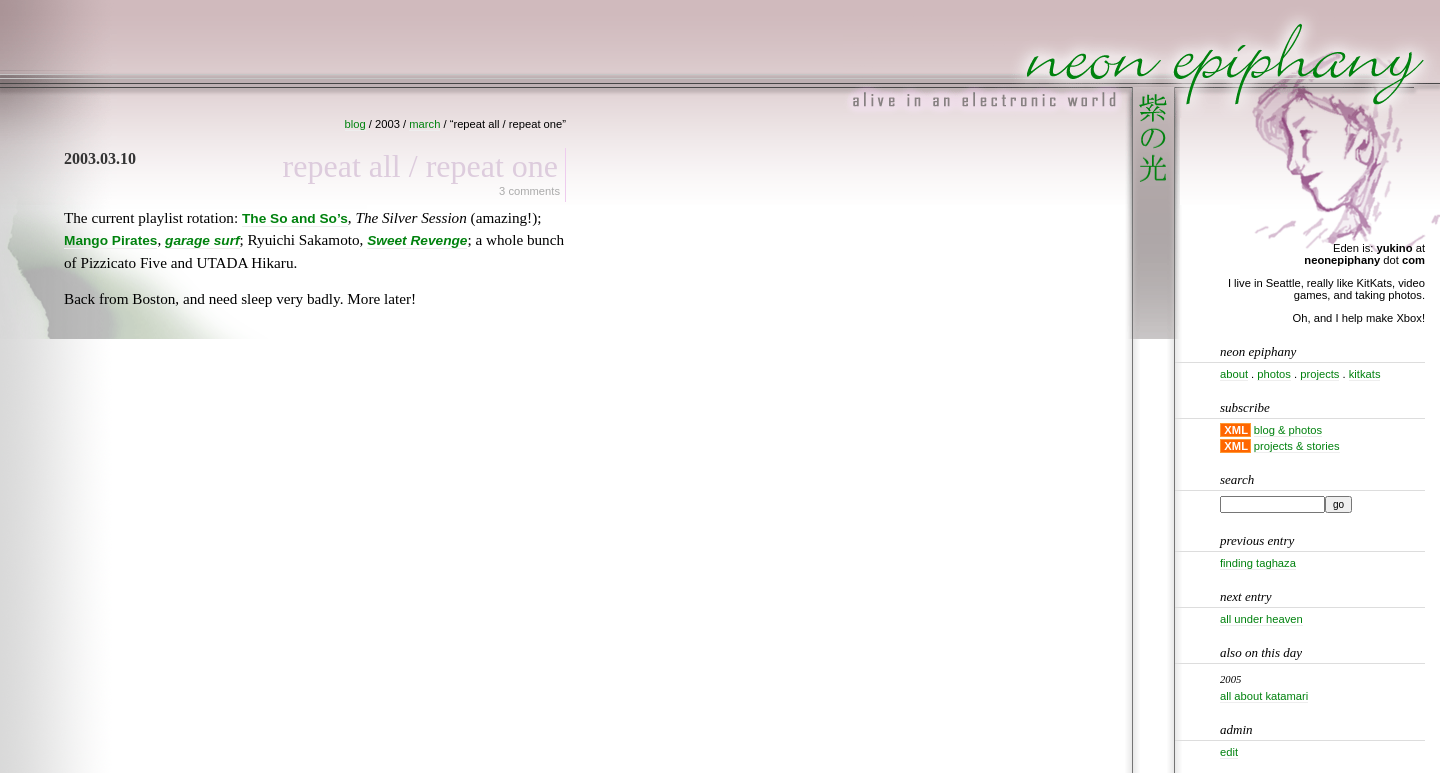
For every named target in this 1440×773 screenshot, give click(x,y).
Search (1237, 479)
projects (1319, 374)
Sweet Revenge (417, 240)
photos (1274, 374)
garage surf (202, 240)
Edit (1229, 752)
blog (355, 124)
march (424, 124)
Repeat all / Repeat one (420, 166)
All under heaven (1261, 619)
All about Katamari (1264, 696)
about (1234, 374)
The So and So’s (295, 218)
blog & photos (1288, 430)
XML (1236, 430)
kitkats (1365, 374)
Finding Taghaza (1258, 563)
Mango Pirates (110, 240)
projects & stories (1297, 446)
